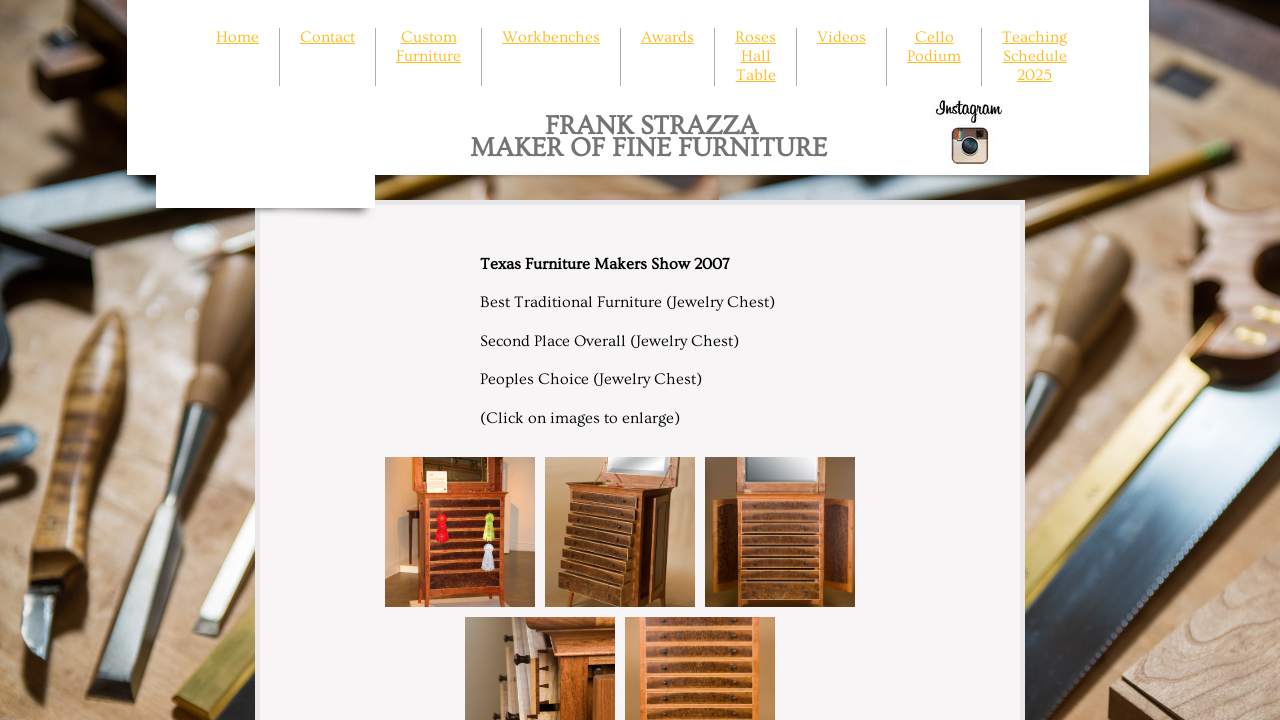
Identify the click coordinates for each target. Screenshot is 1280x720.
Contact (327, 37)
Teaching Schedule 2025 (1034, 56)
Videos (841, 37)
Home (237, 37)
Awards (667, 37)
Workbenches (551, 37)
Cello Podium (934, 46)
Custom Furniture (428, 46)
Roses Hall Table (755, 56)
